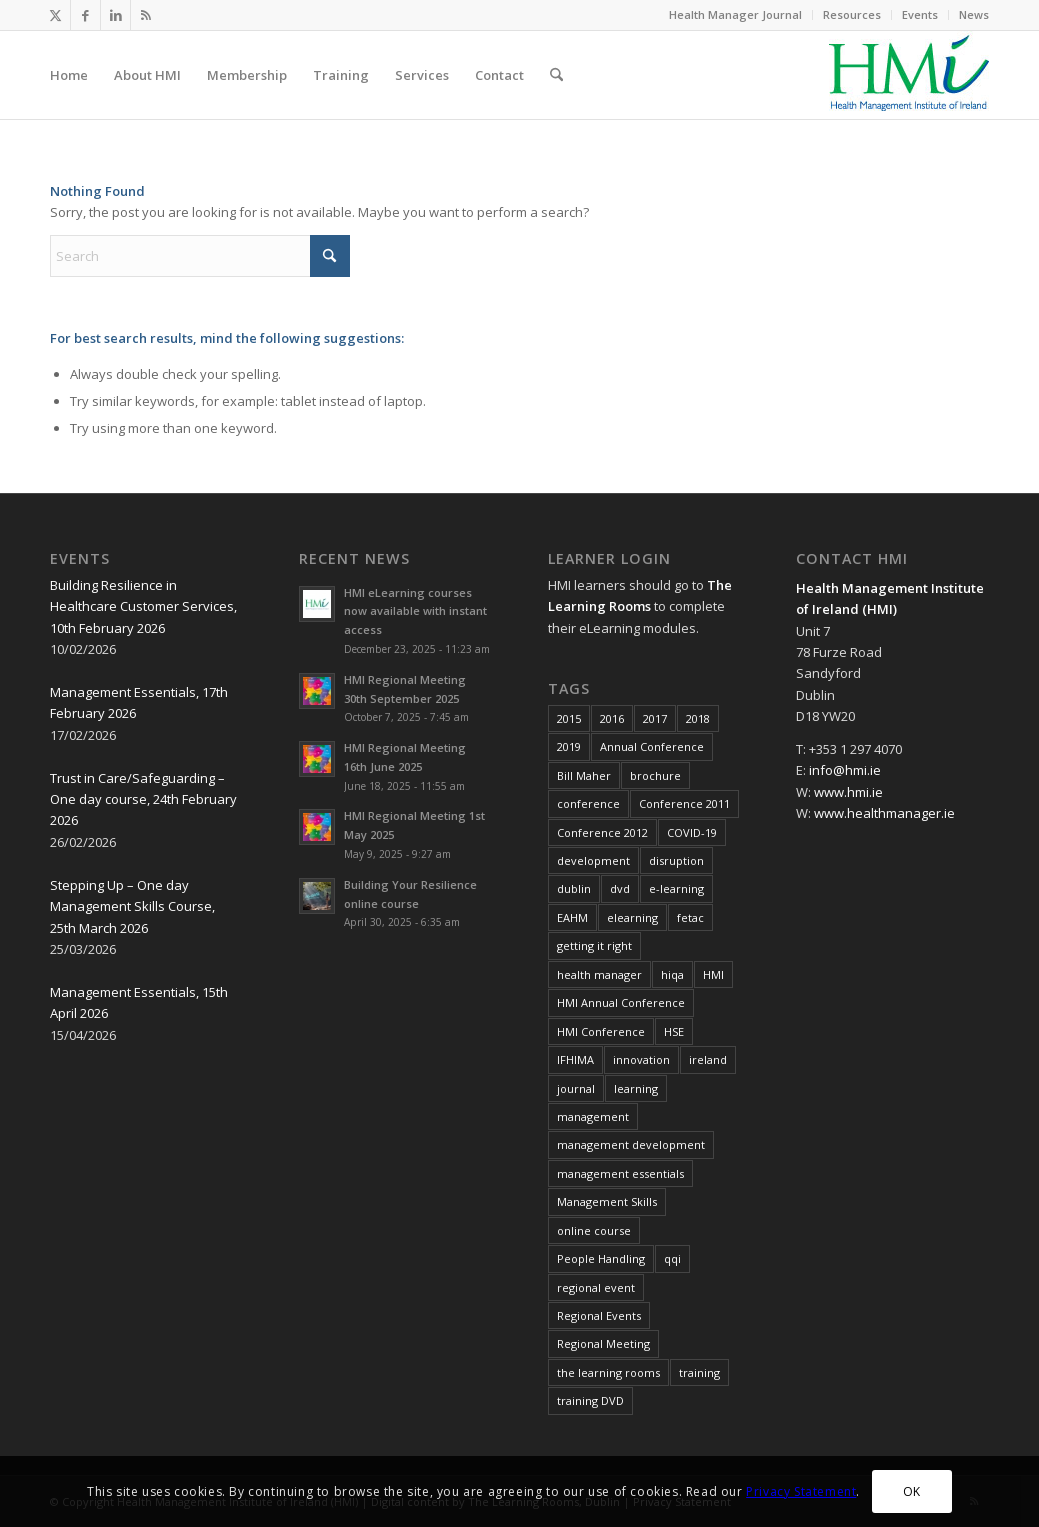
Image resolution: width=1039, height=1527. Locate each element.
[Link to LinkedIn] (115, 15)
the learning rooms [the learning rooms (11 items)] (608, 1372)
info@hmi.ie (845, 770)
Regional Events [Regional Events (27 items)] (599, 1315)
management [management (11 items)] (593, 1116)
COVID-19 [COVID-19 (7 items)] (692, 832)
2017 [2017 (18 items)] (655, 718)
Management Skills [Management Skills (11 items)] (607, 1201)
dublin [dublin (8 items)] (574, 888)
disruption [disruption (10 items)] (676, 860)
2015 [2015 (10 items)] (569, 718)
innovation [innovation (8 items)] (641, 1059)
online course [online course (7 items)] (594, 1230)
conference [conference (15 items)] (588, 803)
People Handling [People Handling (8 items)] (601, 1258)
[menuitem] (736, 15)
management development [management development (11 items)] (631, 1144)
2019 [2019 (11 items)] (569, 746)
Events (920, 14)
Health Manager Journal (735, 14)
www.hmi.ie (848, 792)
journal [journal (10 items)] (576, 1088)
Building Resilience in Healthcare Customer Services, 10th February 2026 (143, 606)
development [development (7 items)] (593, 860)
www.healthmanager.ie (884, 813)
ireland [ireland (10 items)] (708, 1059)
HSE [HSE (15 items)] (674, 1031)
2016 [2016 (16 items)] (612, 718)
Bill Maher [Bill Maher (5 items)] (584, 775)
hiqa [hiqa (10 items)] (672, 974)
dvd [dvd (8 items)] (620, 888)
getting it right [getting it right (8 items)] (594, 945)
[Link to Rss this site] (146, 15)
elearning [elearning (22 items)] (632, 917)
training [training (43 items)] (699, 1372)
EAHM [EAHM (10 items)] (572, 917)
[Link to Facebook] (85, 15)
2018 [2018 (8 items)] (698, 718)
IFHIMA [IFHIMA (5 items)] (575, 1059)
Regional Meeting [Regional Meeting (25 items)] (603, 1343)
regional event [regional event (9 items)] (596, 1287)
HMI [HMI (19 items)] (713, 974)
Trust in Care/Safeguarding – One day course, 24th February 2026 (143, 799)
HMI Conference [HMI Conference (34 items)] (601, 1031)
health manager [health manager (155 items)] (599, 974)
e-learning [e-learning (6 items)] (676, 888)
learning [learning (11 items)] (636, 1088)
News (974, 14)
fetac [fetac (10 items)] (690, 917)
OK (912, 1491)
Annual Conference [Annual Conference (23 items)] (652, 746)
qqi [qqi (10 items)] (672, 1258)
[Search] (556, 75)
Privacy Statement (801, 1491)
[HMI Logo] (909, 75)
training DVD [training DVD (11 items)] (590, 1400)
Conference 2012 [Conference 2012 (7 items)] (602, 832)
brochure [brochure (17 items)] (655, 775)
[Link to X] (55, 15)
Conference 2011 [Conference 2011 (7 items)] (684, 803)
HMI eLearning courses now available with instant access (415, 611)
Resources (852, 14)
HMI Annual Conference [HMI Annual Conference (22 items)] (621, 1002)
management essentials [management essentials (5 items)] (620, 1173)
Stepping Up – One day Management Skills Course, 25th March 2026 (132, 906)
